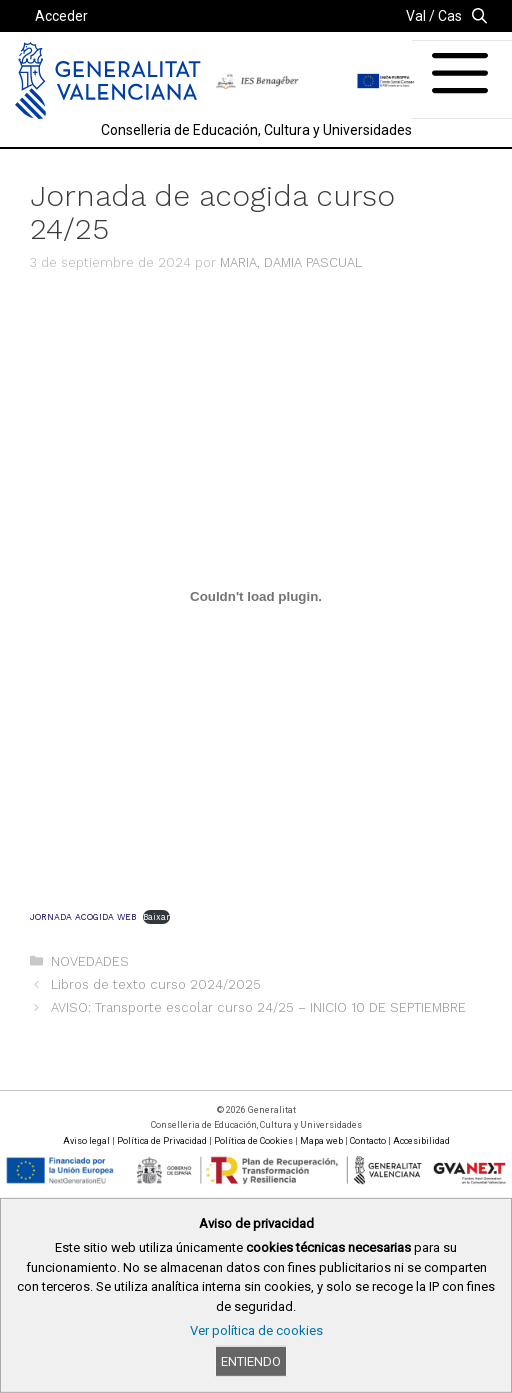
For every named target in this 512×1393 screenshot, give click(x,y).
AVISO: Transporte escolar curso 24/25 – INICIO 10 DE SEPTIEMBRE (258, 1007)
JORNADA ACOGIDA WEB (83, 917)
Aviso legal (86, 1141)
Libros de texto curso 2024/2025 (156, 984)
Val (416, 16)
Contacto (368, 1141)
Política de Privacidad (162, 1141)
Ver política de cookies (256, 1330)
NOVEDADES (90, 961)
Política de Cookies (253, 1141)
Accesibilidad (421, 1141)
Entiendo (251, 1361)
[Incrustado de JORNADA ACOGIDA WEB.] (256, 597)
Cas (450, 16)
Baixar (156, 917)
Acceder (61, 16)
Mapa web (321, 1141)
